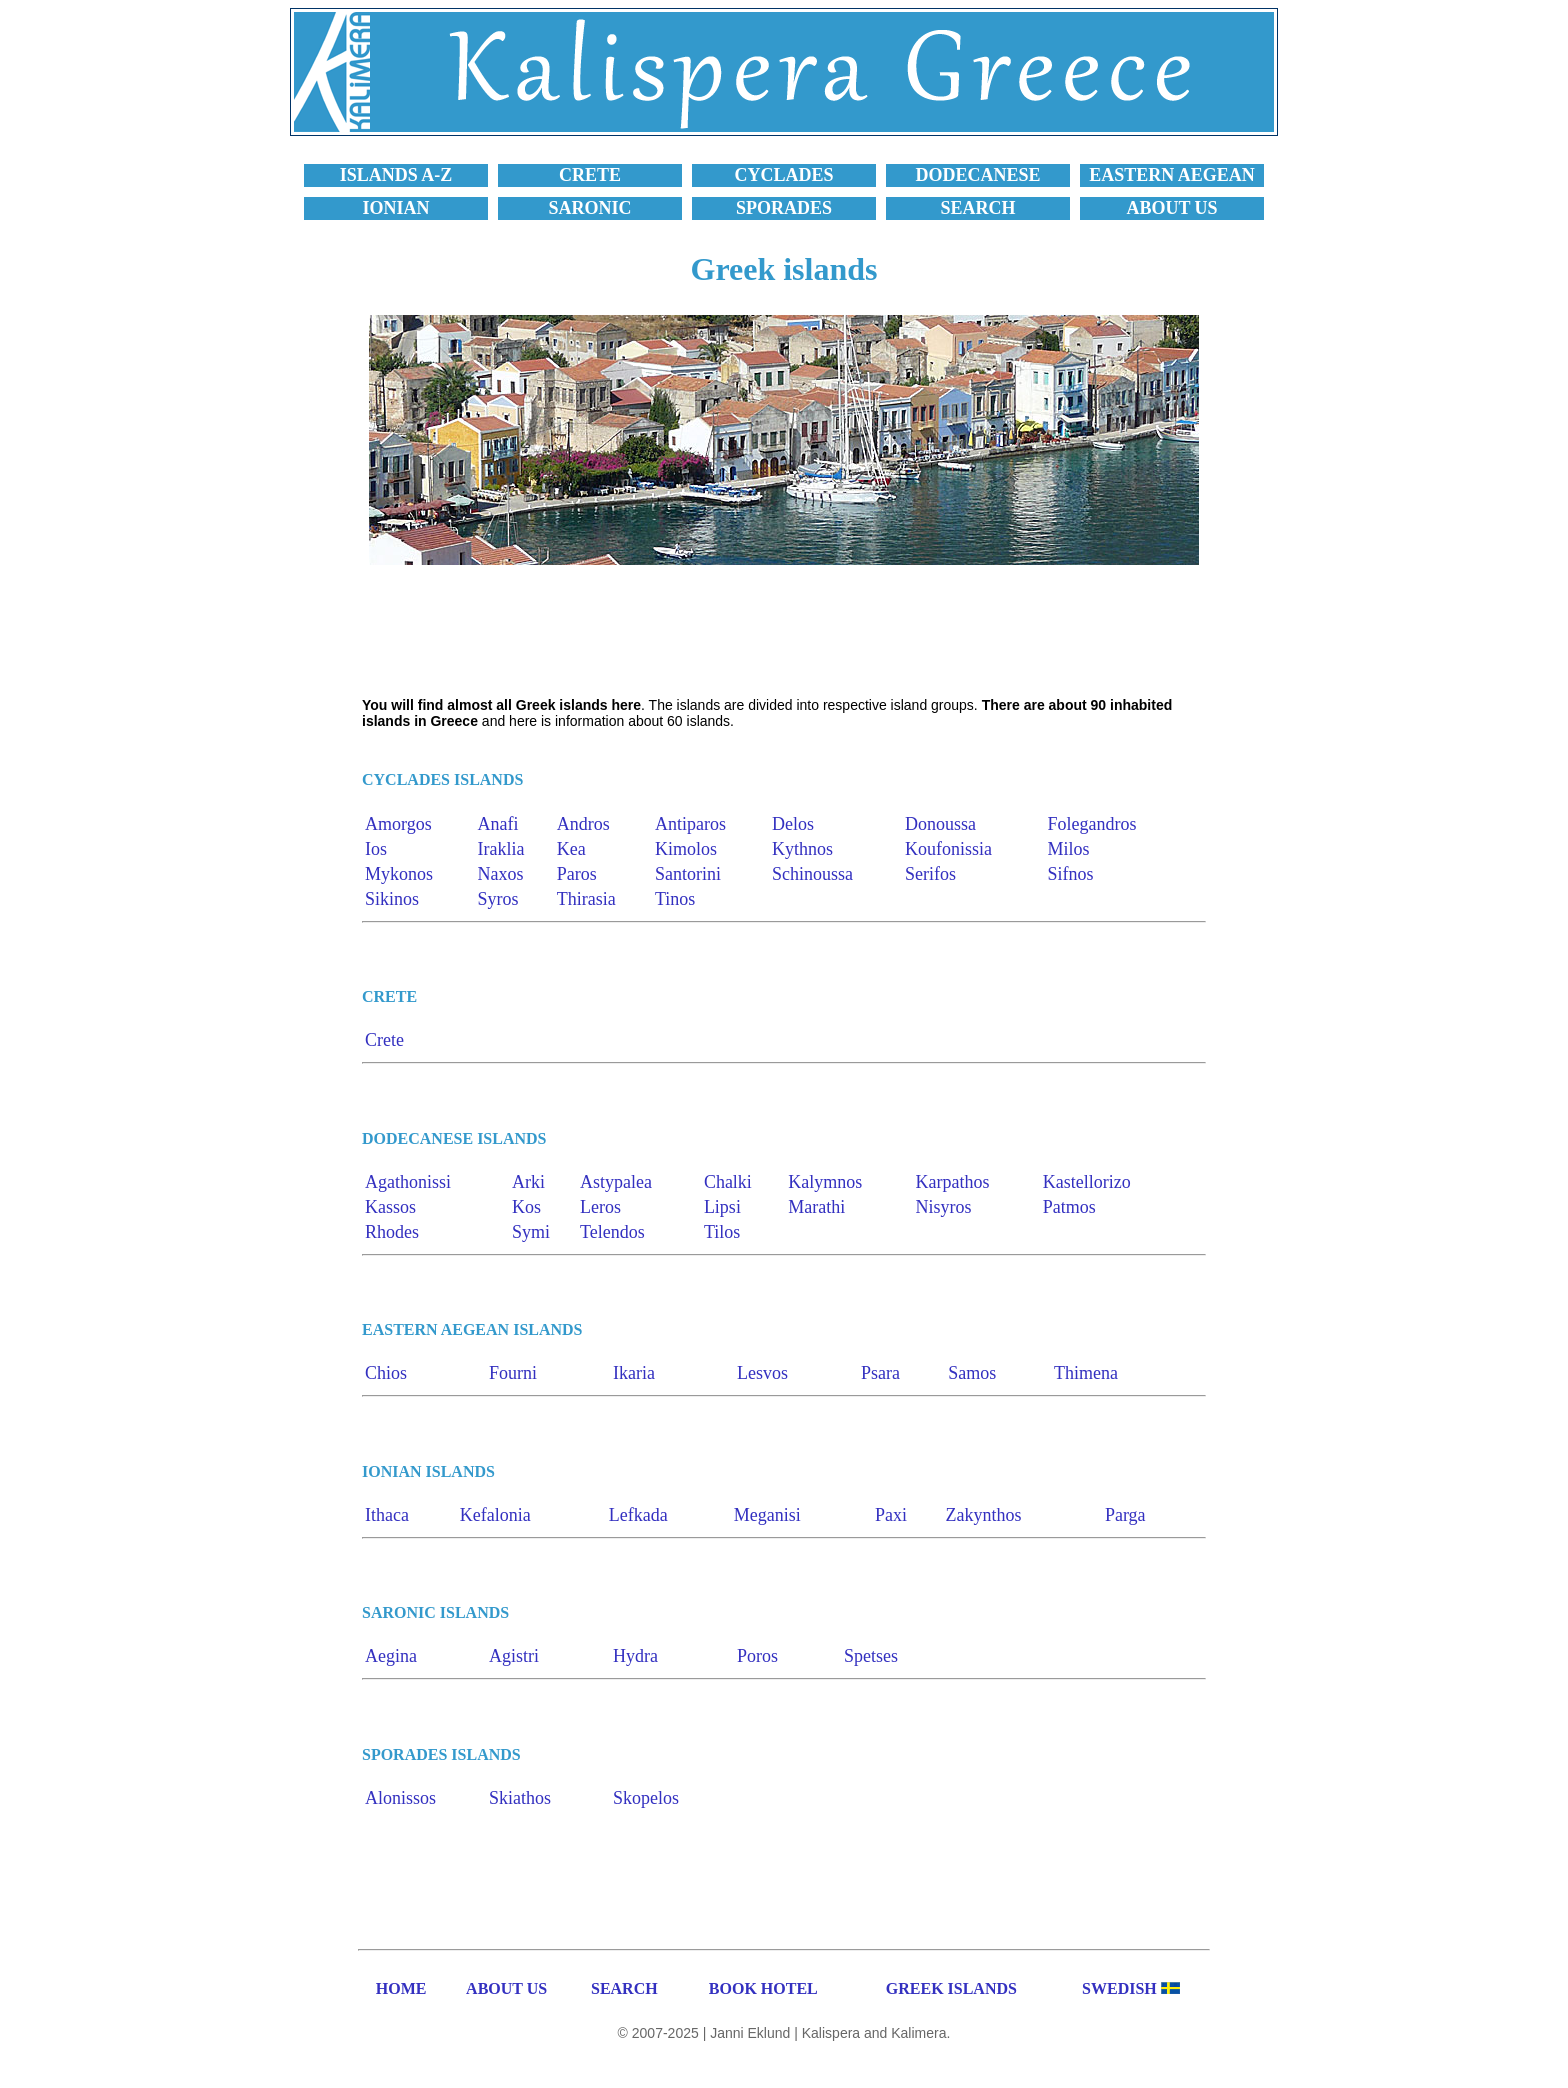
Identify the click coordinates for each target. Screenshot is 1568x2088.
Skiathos (520, 1798)
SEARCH (624, 1988)
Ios (376, 849)
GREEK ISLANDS (951, 1988)
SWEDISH (1119, 1988)
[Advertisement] (784, 631)
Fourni (513, 1373)
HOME (401, 1988)
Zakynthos (984, 1515)
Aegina (391, 1656)
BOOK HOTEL (763, 1988)
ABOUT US (506, 1988)
